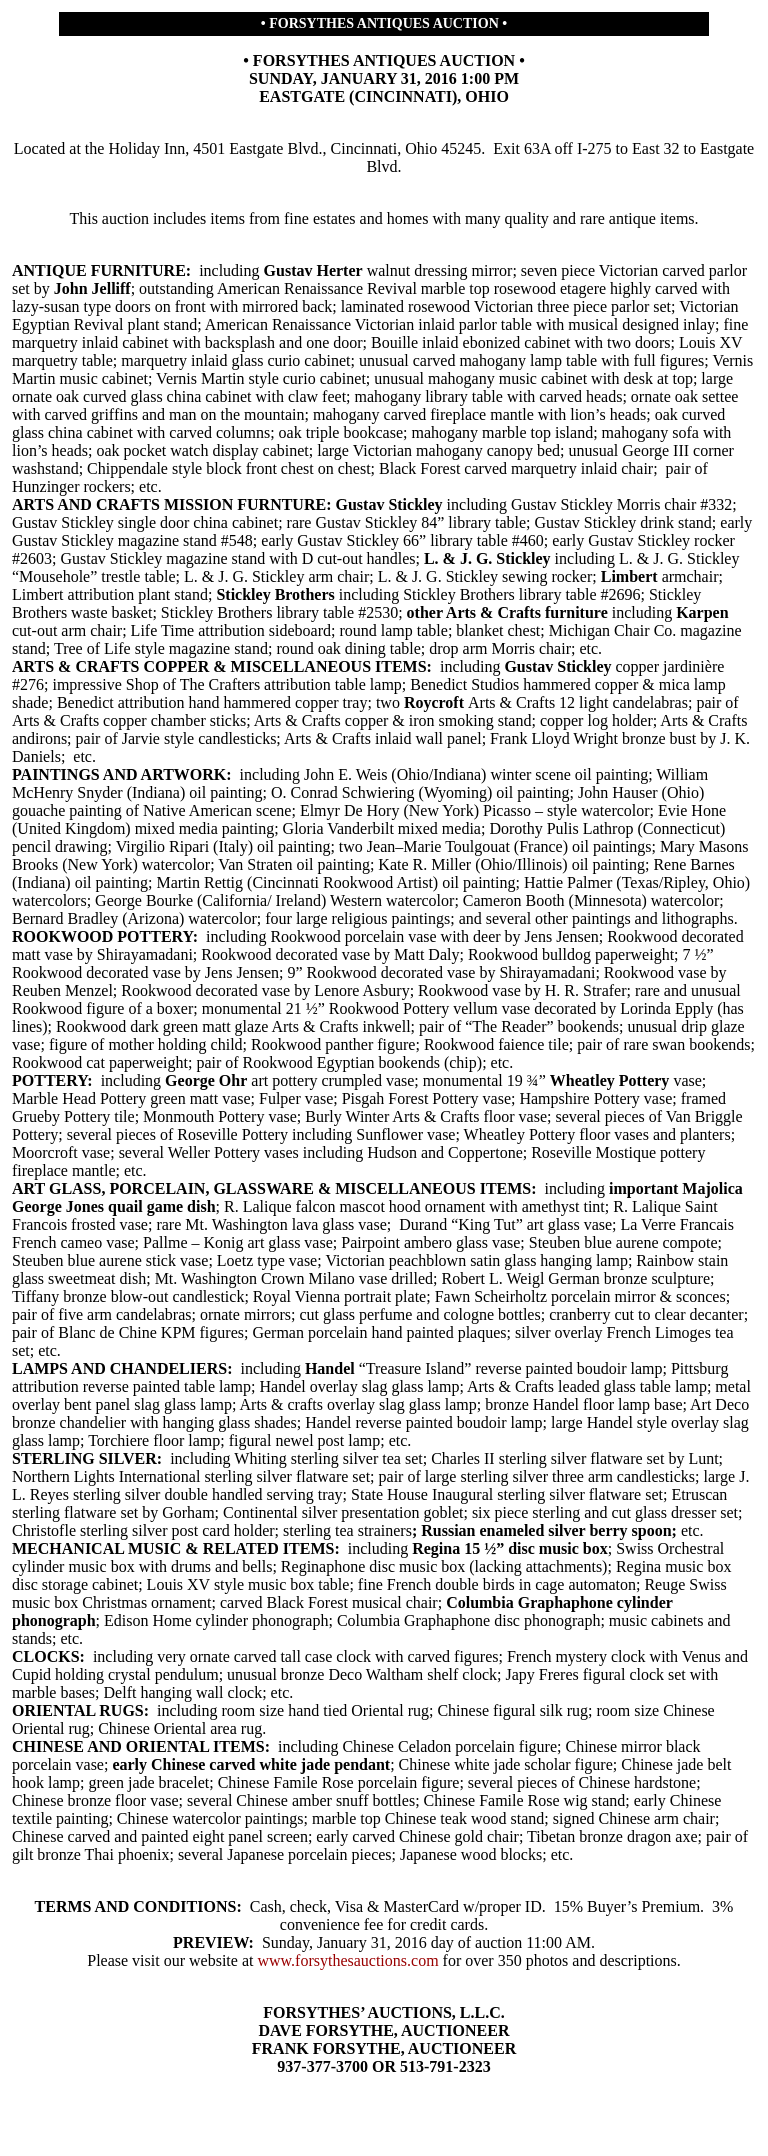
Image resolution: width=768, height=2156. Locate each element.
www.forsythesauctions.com (347, 1960)
